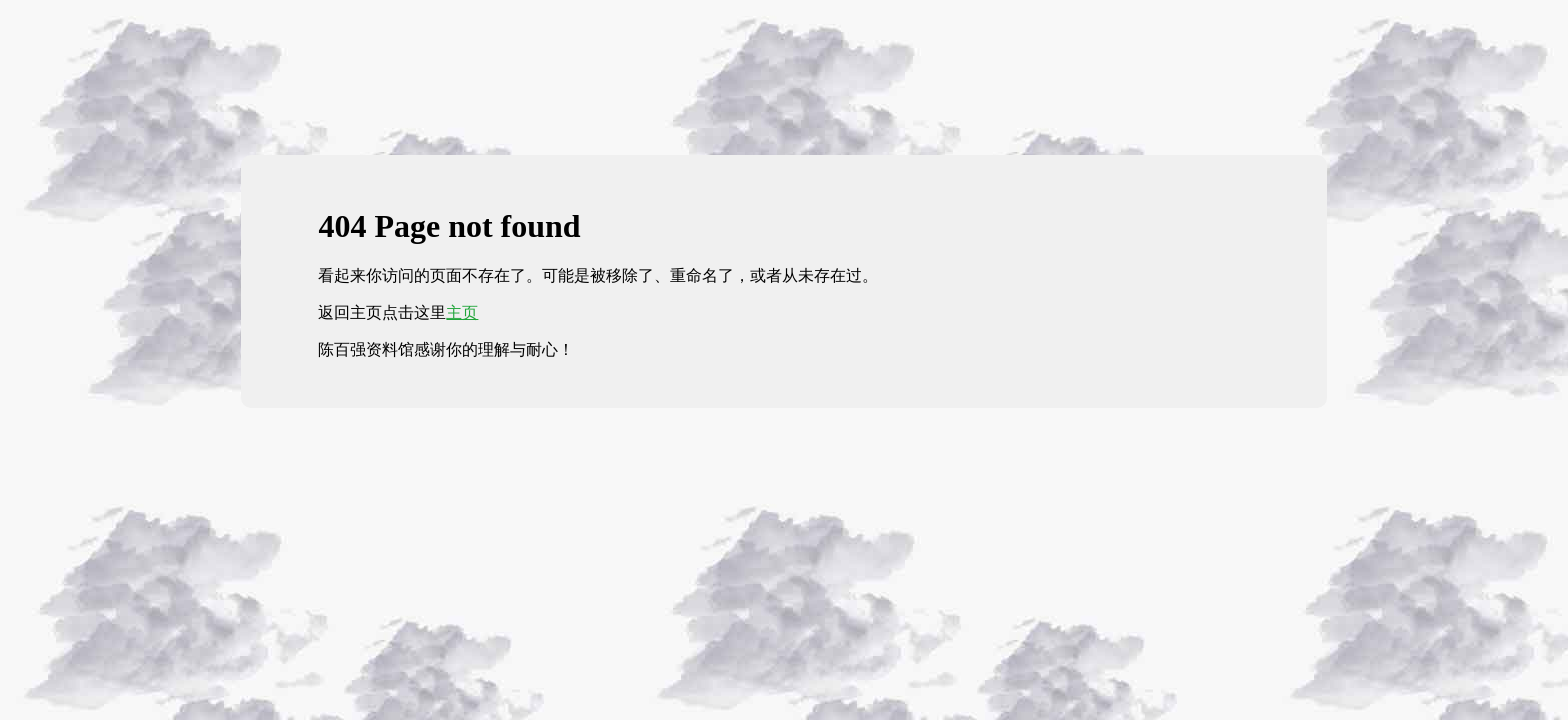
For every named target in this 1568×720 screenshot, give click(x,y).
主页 (462, 312)
